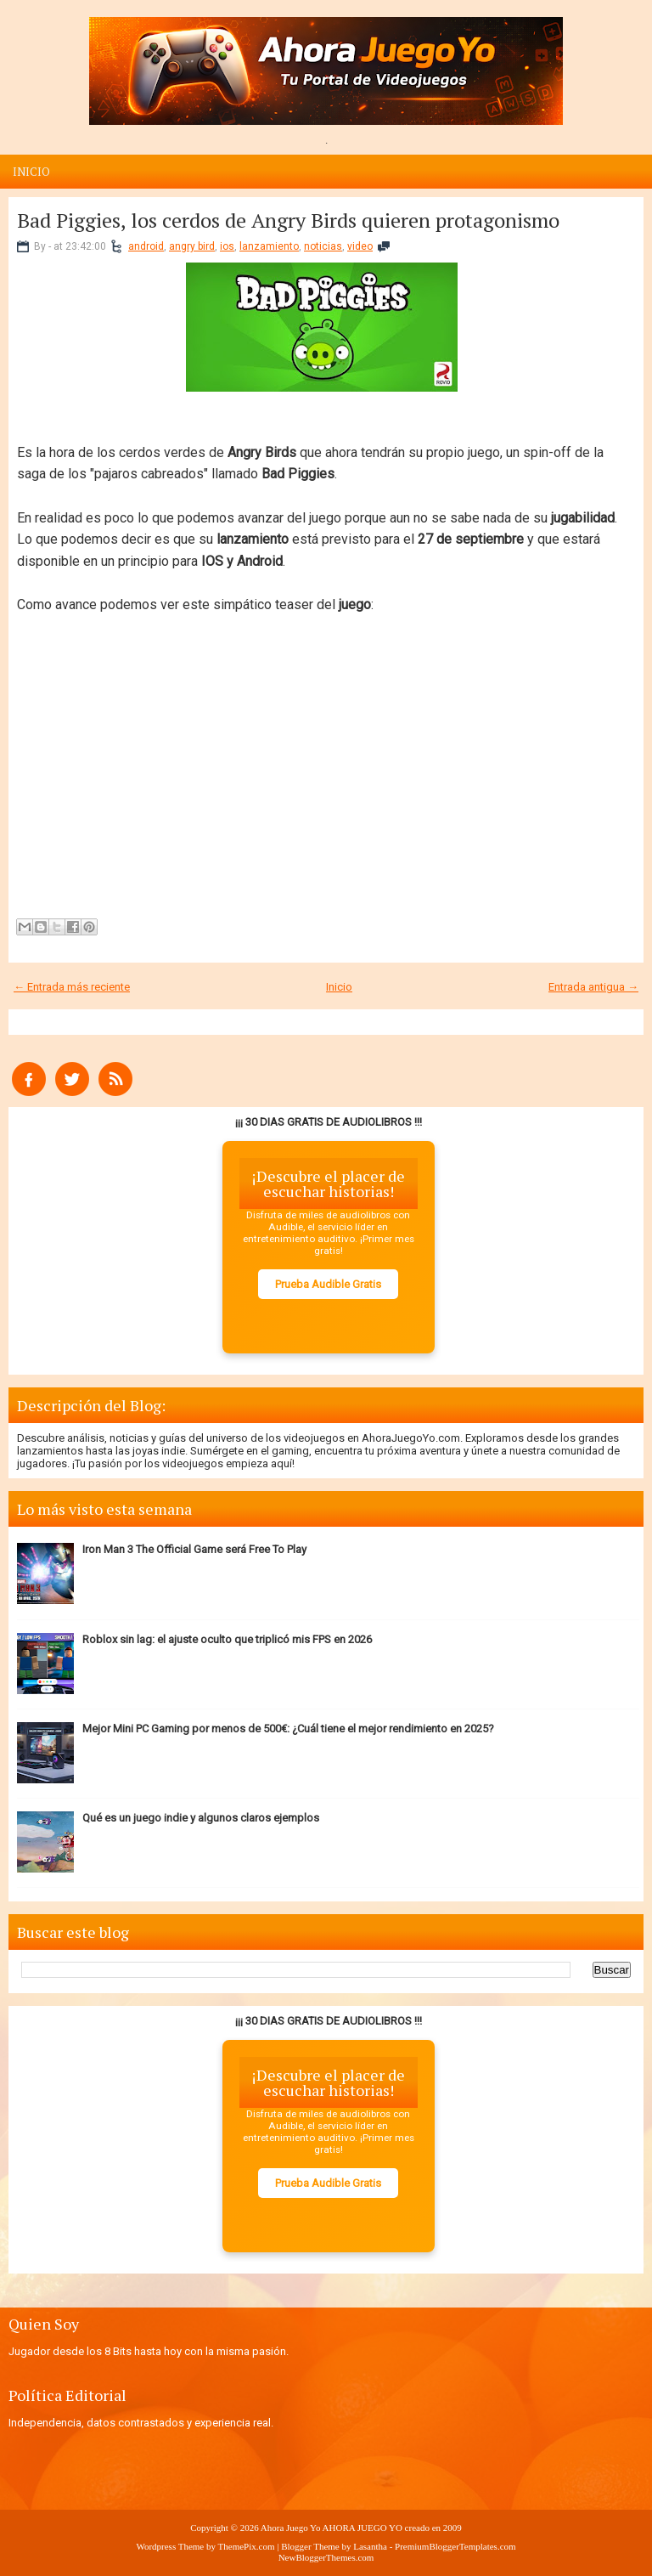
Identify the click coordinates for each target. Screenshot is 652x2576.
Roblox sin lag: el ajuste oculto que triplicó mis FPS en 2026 (227, 1639)
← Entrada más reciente (72, 986)
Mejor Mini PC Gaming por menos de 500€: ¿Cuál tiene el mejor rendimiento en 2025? (288, 1728)
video (360, 246)
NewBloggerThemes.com (326, 2557)
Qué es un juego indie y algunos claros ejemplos (200, 1817)
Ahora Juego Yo (291, 2527)
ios (227, 246)
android (146, 246)
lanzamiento (269, 246)
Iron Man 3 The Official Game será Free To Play (194, 1549)
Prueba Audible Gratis (328, 1284)
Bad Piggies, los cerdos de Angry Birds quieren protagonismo (288, 220)
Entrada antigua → (593, 986)
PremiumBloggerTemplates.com (455, 2546)
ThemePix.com (246, 2546)
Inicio (31, 171)
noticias (323, 246)
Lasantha (370, 2546)
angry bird (192, 246)
